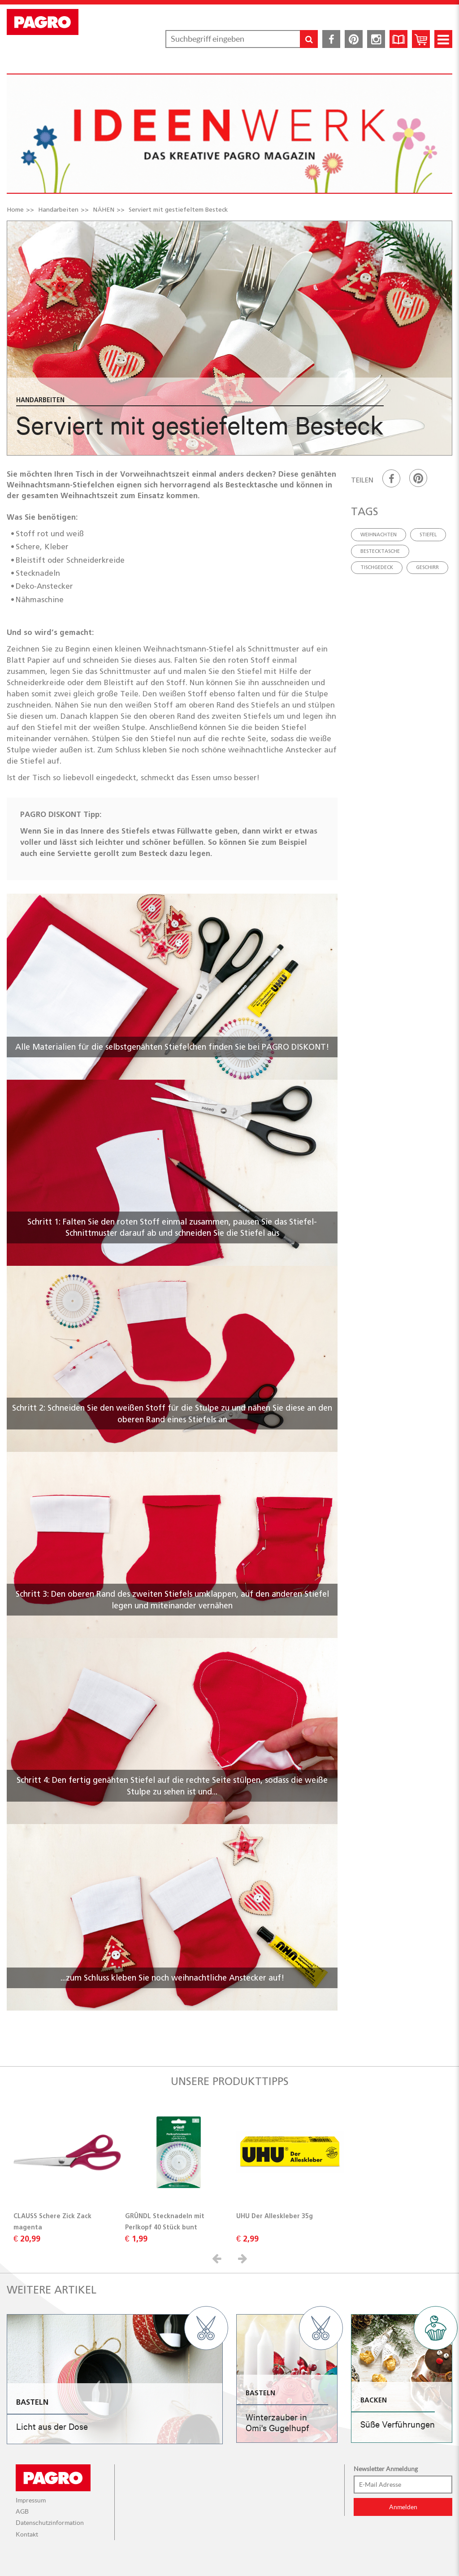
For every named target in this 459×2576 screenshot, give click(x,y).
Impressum (31, 2500)
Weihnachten (378, 534)
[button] (218, 2258)
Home (15, 209)
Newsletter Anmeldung (386, 2468)
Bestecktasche (380, 551)
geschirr (427, 567)
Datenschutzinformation (50, 2522)
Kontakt (27, 2534)
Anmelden (403, 2507)
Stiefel (428, 534)
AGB (22, 2511)
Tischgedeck (376, 567)
